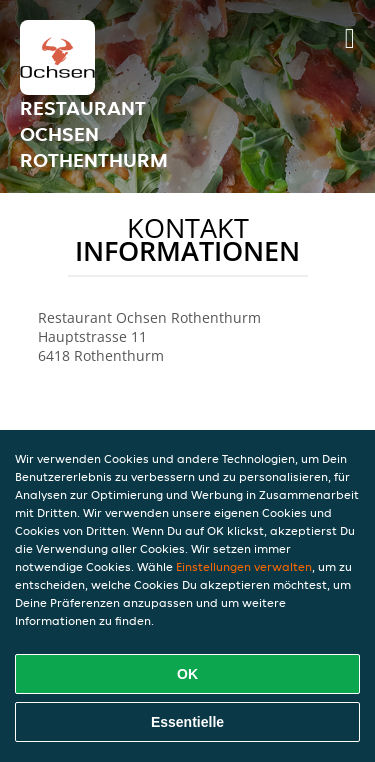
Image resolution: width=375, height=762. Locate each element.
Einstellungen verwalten (244, 566)
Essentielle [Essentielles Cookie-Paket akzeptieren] (187, 722)
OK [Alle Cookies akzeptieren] (187, 674)
